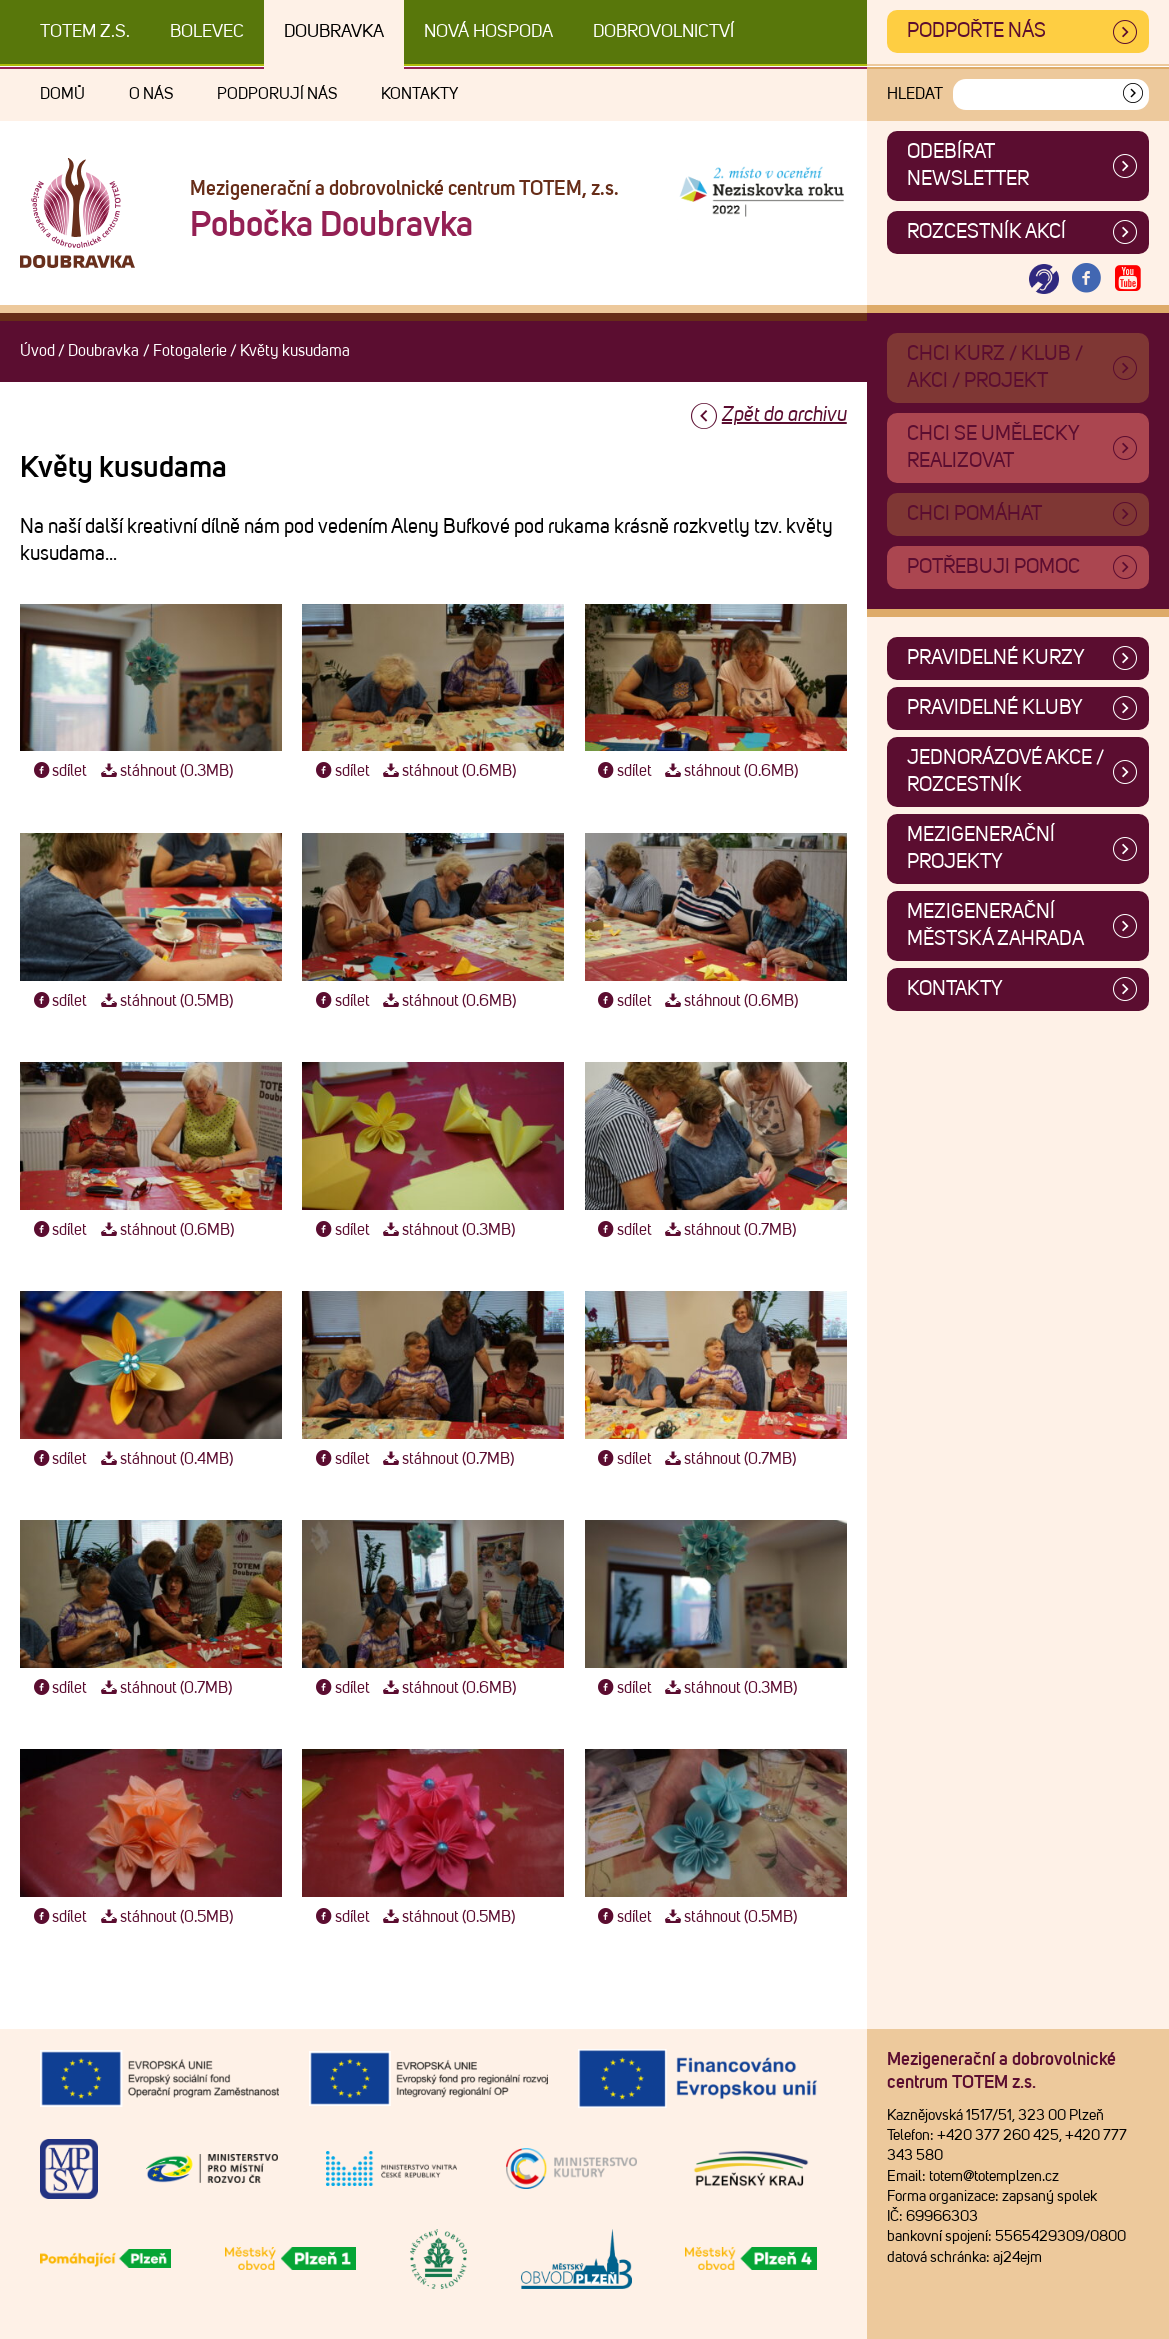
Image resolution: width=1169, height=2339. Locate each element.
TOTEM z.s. (85, 32)
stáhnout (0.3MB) (164, 771)
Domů (62, 94)
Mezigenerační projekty (981, 848)
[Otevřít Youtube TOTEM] (1128, 279)
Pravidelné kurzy (996, 658)
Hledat (915, 94)
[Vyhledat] (1133, 94)
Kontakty (419, 94)
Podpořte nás (976, 31)
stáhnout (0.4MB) (164, 1459)
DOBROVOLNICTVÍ (663, 32)
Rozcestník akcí (986, 232)
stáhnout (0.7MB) (729, 1230)
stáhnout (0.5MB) (164, 1001)
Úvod (37, 351)
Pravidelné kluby (995, 708)
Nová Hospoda (488, 32)
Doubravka (334, 32)
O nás (151, 94)
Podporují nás (277, 94)
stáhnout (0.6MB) (448, 771)
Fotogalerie (190, 351)
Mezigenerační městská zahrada (995, 925)
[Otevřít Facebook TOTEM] (1086, 279)
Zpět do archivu (784, 415)
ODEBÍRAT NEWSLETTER (968, 165)
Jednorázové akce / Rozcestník (1005, 771)
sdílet (58, 771)
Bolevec (207, 32)
